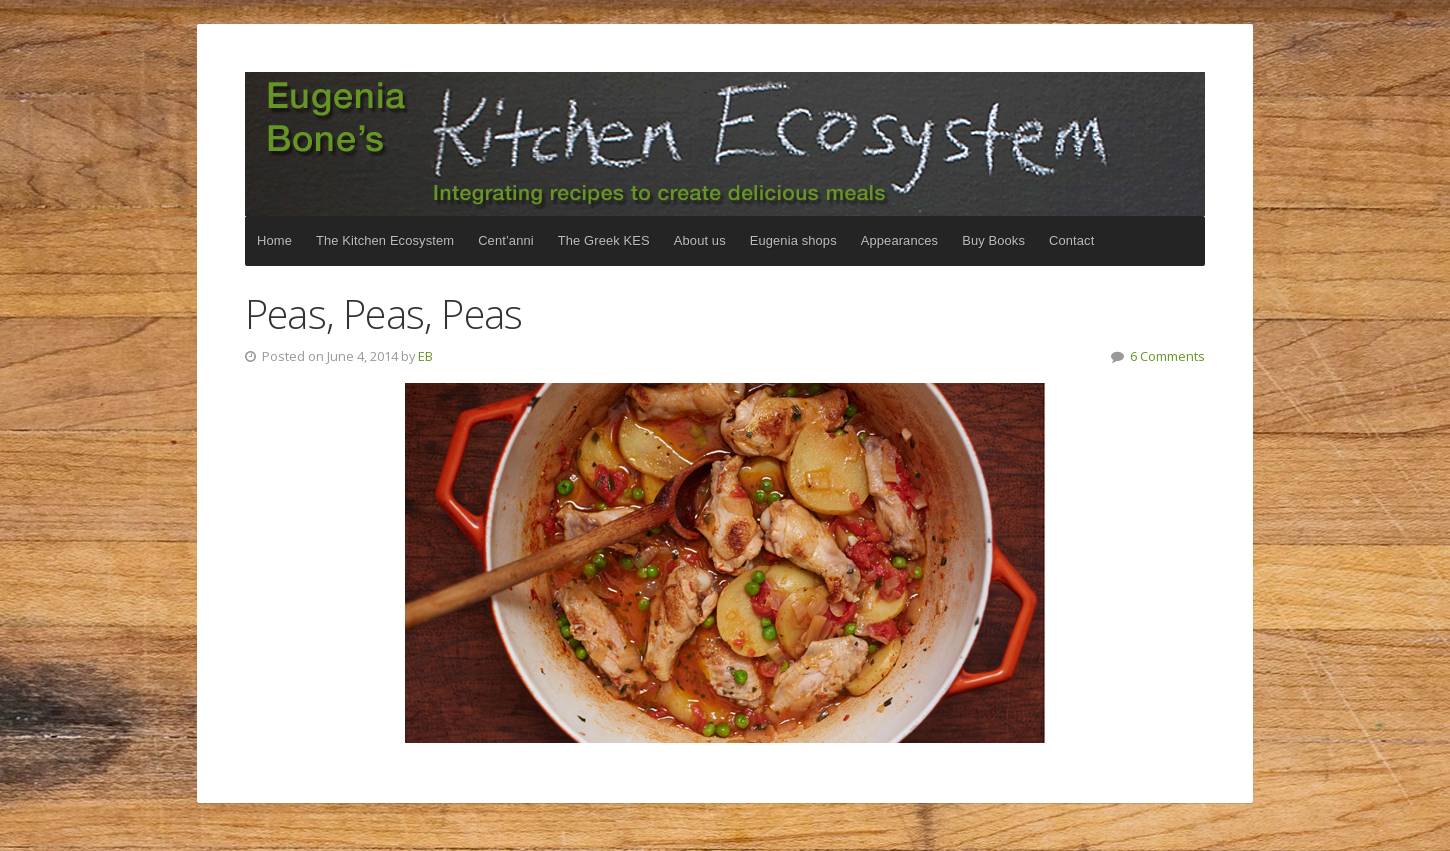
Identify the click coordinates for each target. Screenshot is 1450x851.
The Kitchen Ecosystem (725, 144)
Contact (1071, 240)
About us (700, 240)
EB (425, 356)
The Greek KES (604, 240)
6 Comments (1167, 356)
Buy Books (993, 240)
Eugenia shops (793, 240)
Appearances (899, 240)
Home (274, 240)
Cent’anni (506, 240)
